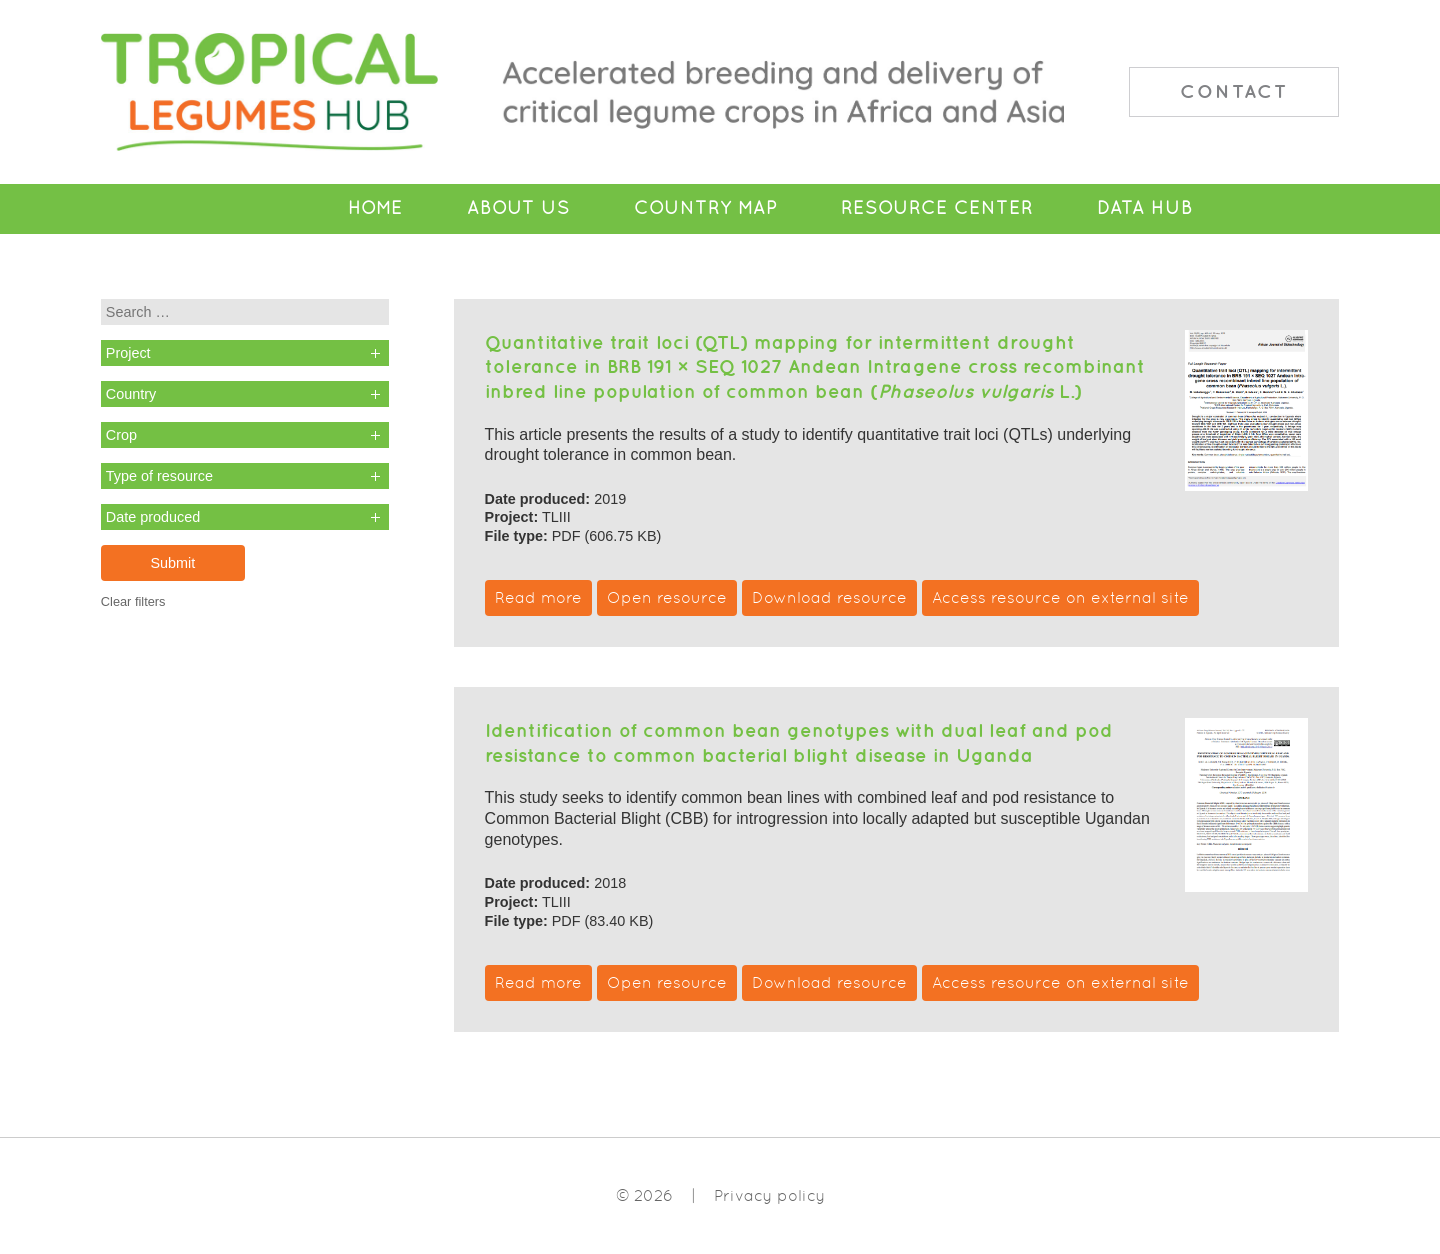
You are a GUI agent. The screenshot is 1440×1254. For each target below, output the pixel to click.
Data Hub (1145, 208)
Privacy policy (769, 1195)
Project (128, 353)
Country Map (705, 208)
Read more (538, 597)
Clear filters (133, 601)
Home (375, 208)
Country (131, 394)
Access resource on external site (1060, 597)
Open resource (667, 597)
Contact (1234, 91)
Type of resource (159, 476)
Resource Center (937, 208)
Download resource (829, 597)
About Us (518, 208)
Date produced (153, 517)
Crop (121, 435)
